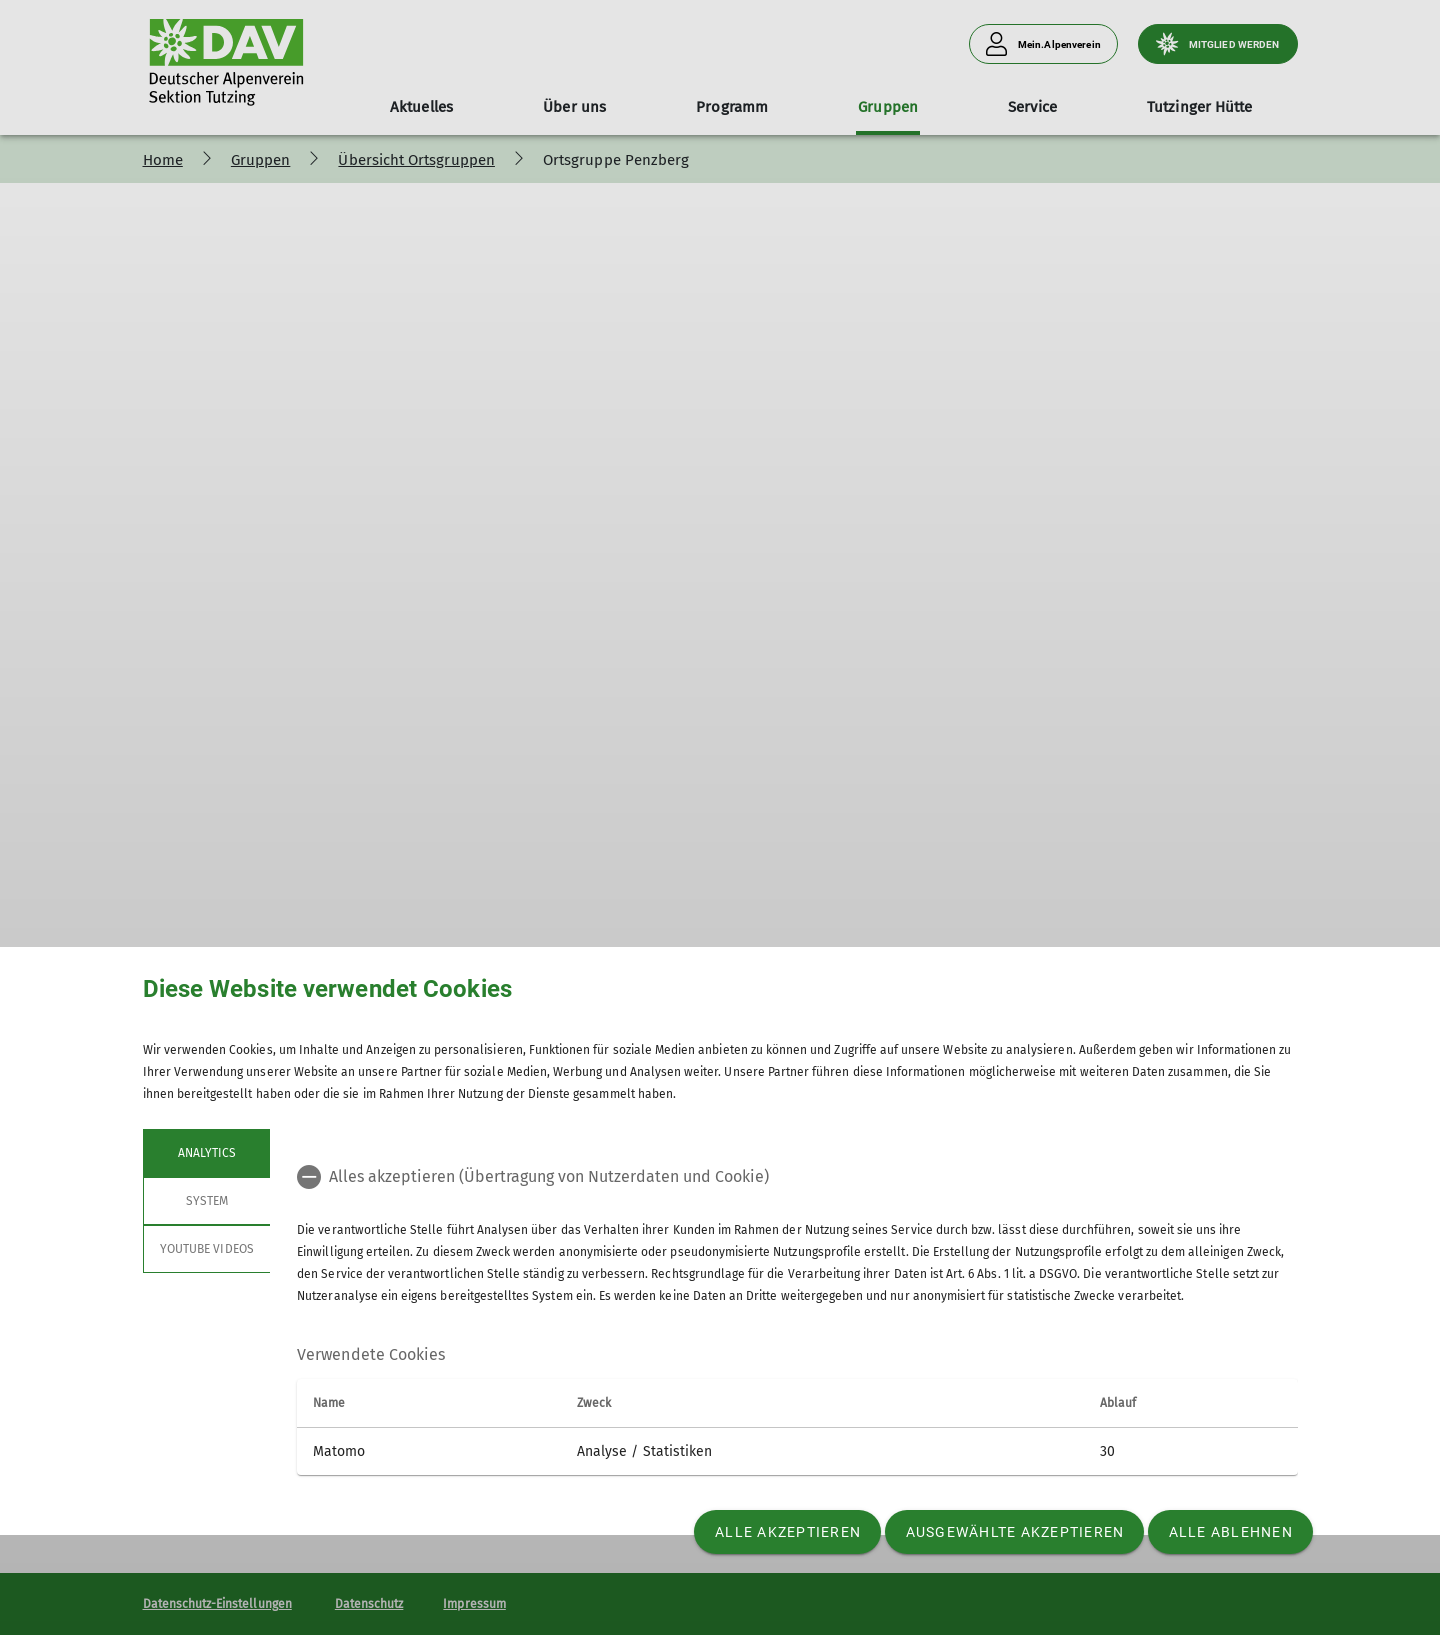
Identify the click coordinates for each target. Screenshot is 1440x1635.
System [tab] (206, 1201)
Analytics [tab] (206, 1153)
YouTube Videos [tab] (207, 1249)
